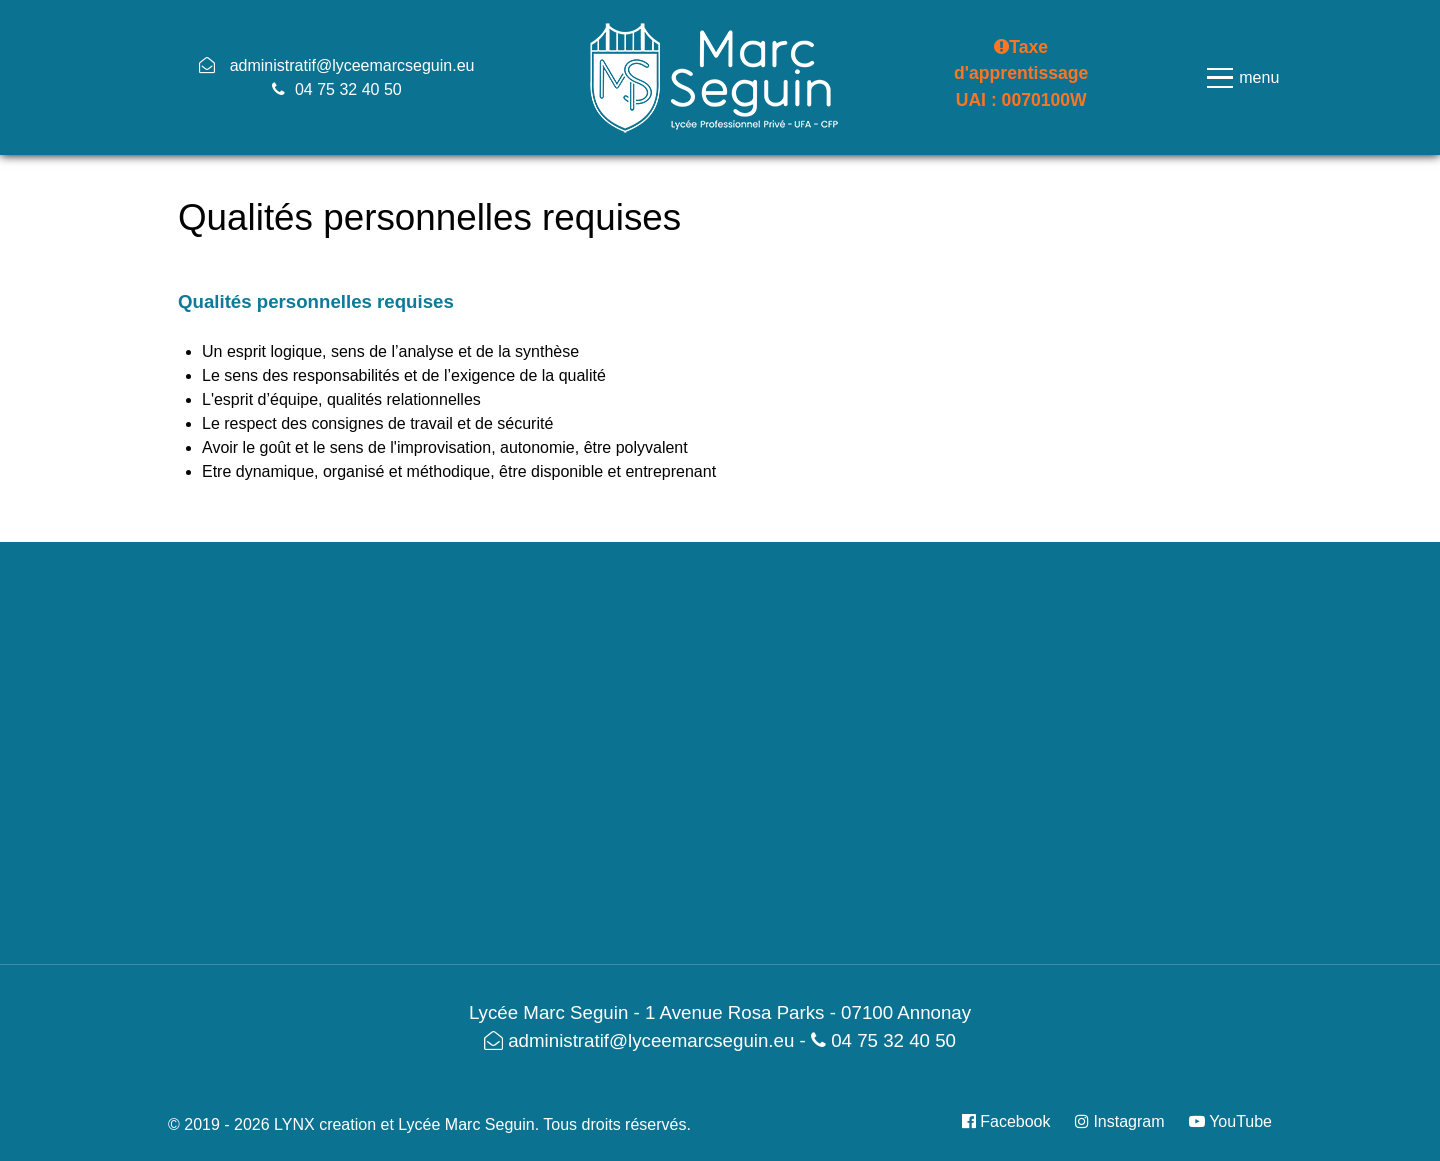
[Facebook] (1013, 1121)
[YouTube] (1225, 1121)
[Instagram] (1122, 1121)
